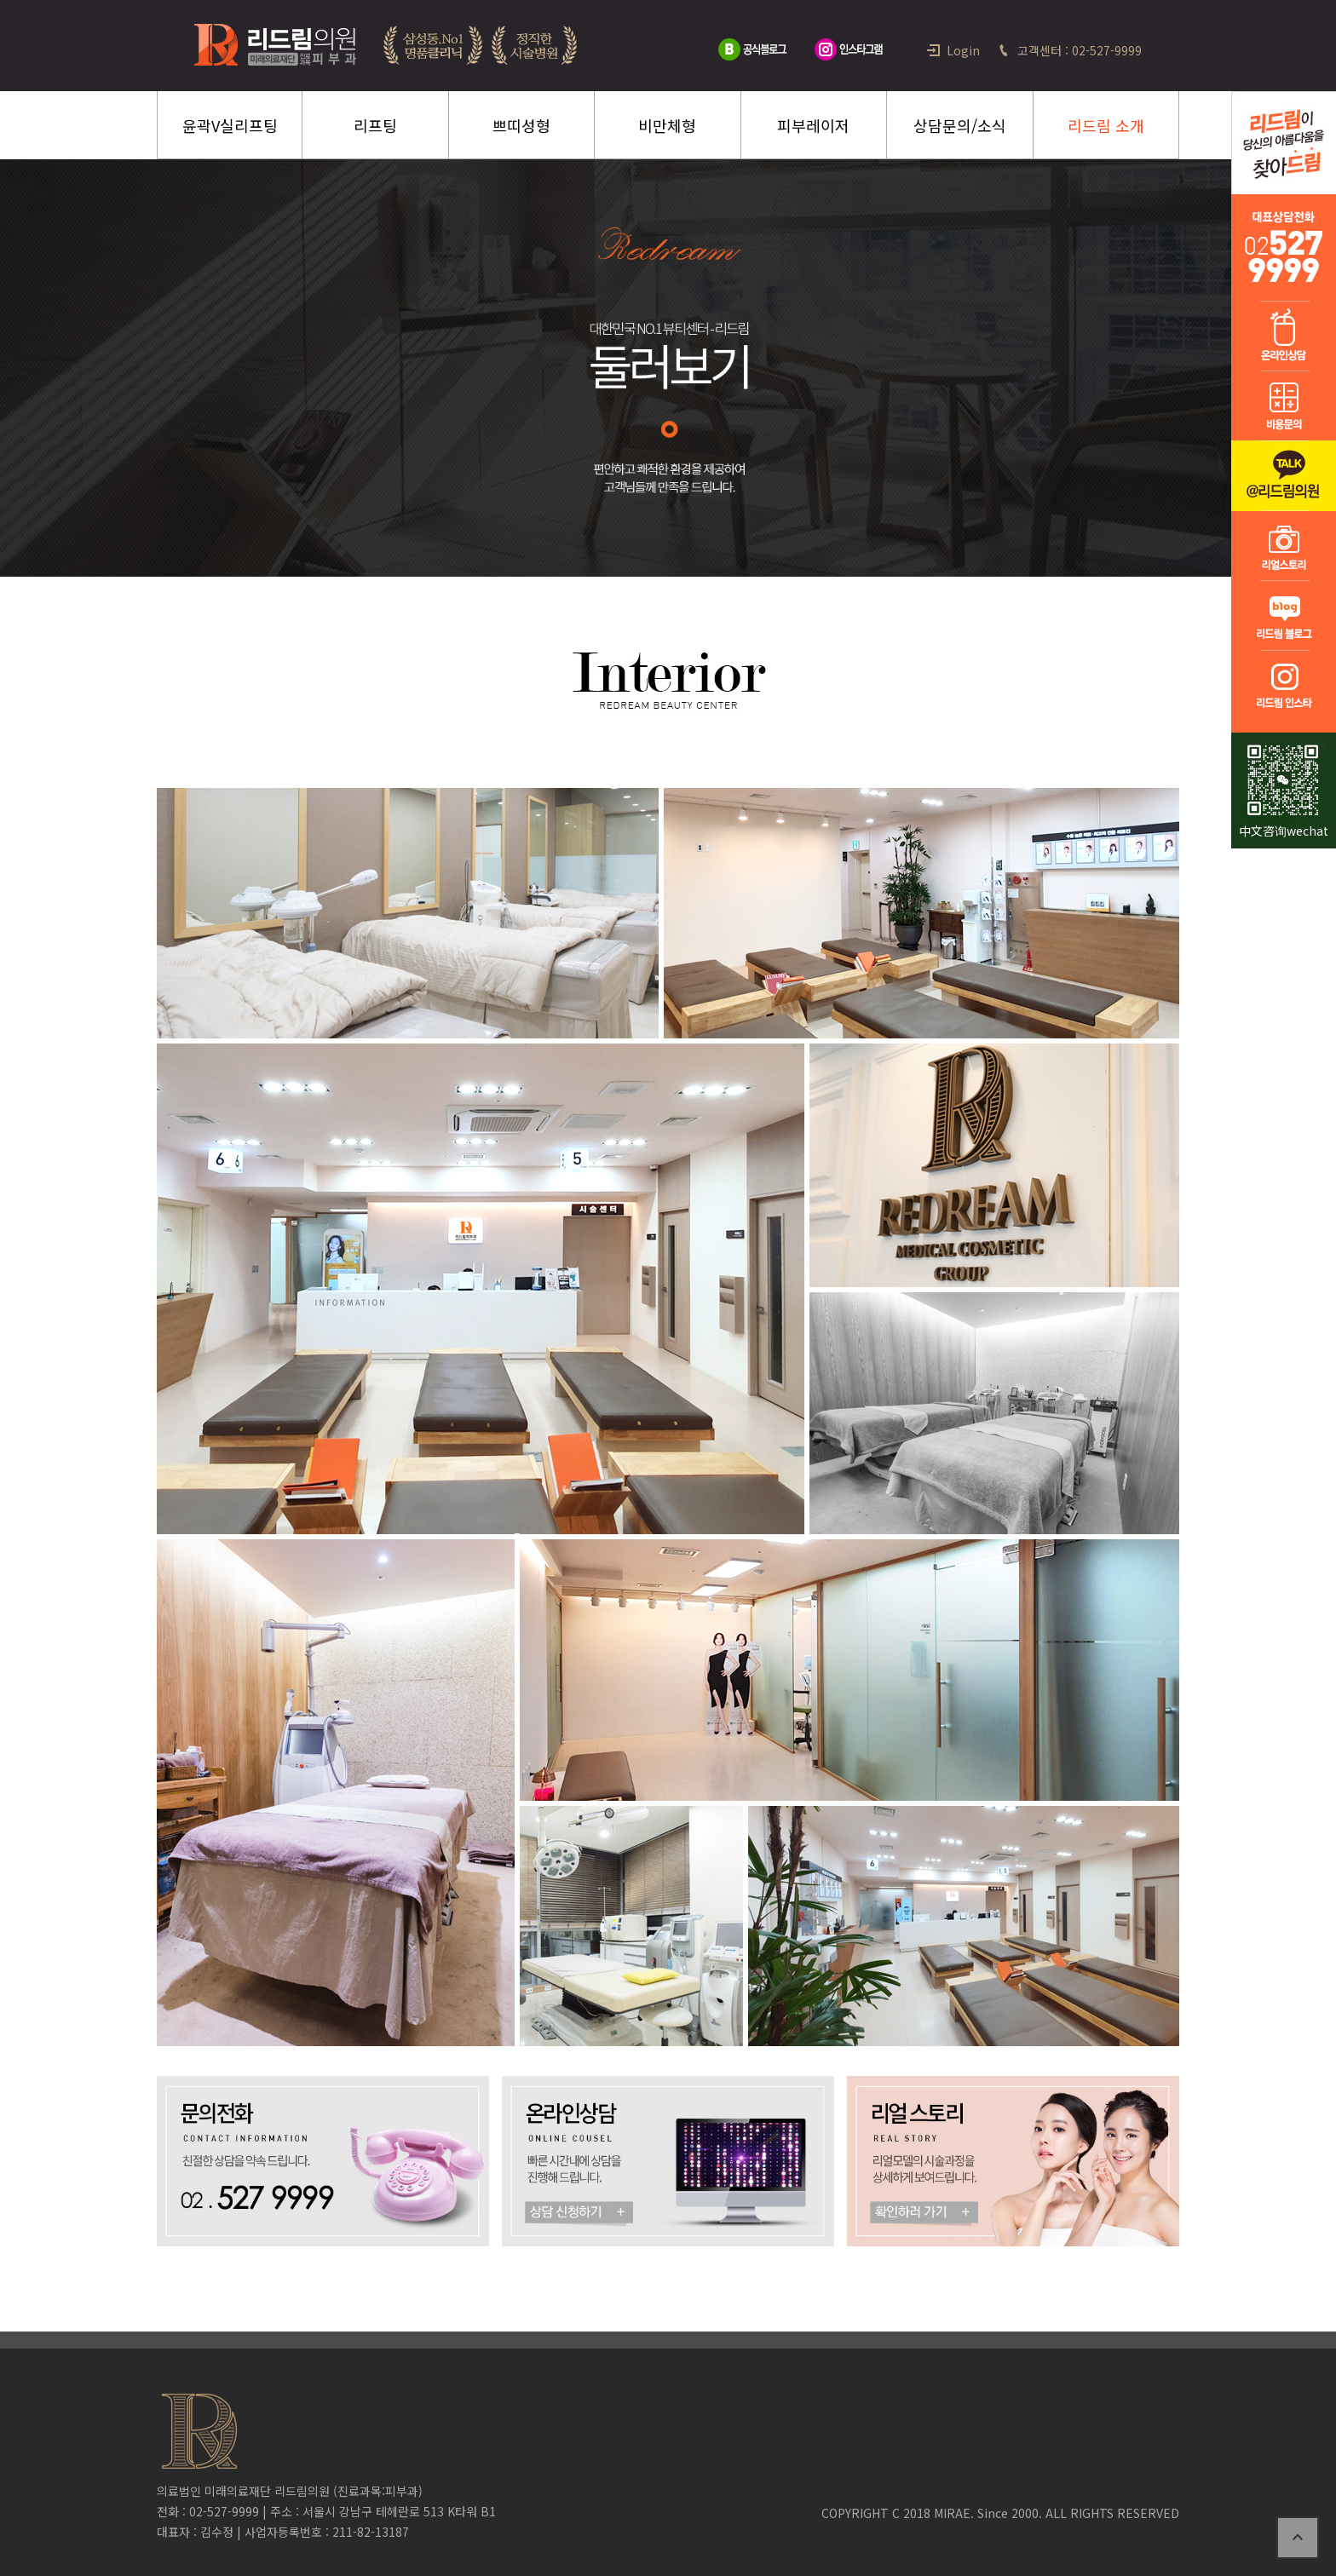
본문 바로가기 (0, 0)
